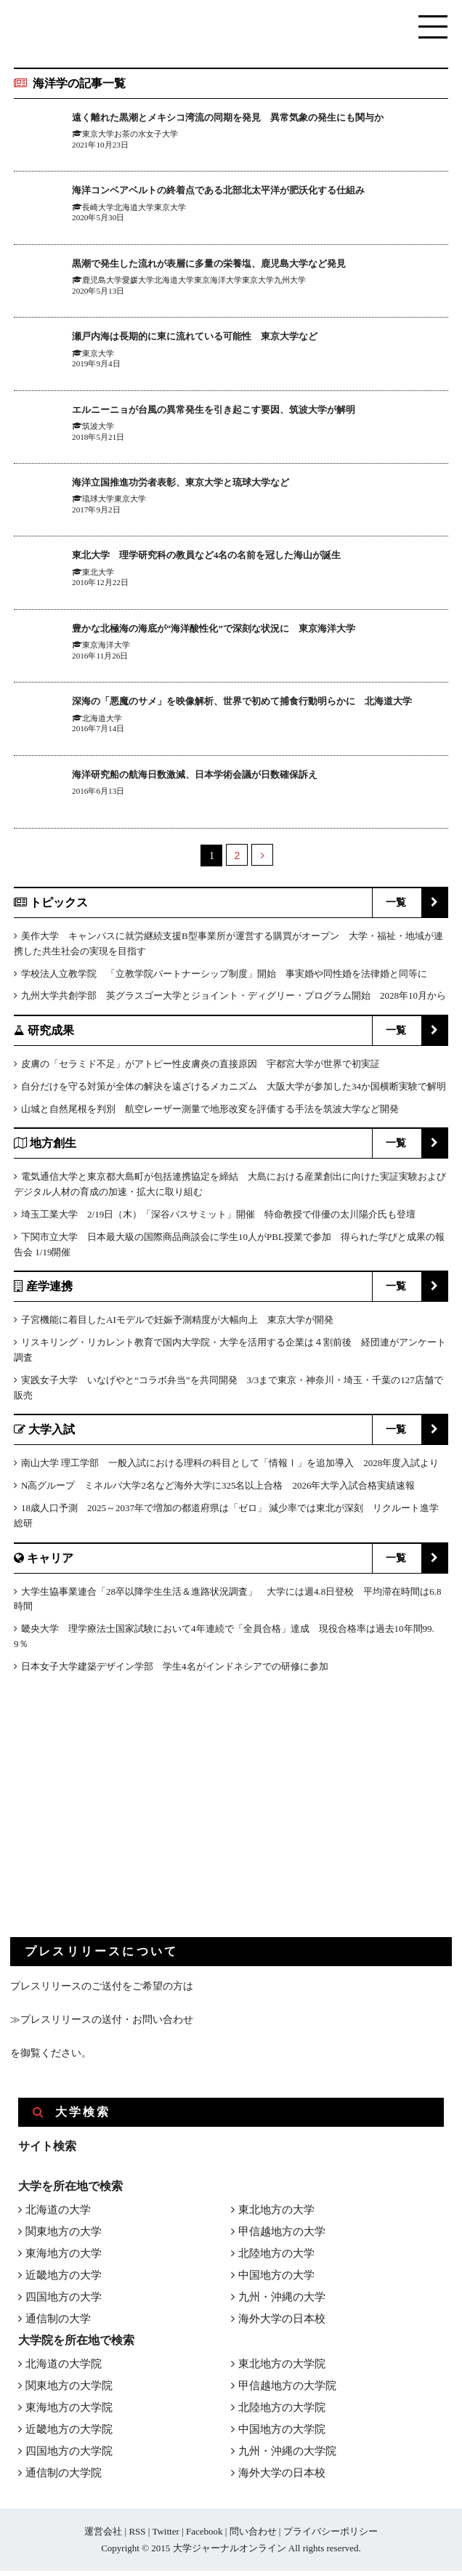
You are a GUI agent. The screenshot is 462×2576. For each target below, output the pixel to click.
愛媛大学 (138, 282)
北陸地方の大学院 (281, 2412)
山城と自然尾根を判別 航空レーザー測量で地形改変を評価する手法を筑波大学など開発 (210, 1113)
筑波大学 (98, 428)
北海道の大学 (58, 2215)
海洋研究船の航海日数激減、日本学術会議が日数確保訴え (223, 779)
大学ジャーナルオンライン (229, 2553)
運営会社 (103, 2536)
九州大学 (290, 282)
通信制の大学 (58, 2324)
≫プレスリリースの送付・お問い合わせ (101, 2024)
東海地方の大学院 (69, 2412)
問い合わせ (253, 2536)
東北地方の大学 (276, 2215)
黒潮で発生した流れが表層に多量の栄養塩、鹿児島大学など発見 (240, 265)
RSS (137, 2536)
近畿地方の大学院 (69, 2434)
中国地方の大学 (276, 2280)
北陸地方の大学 (276, 2258)
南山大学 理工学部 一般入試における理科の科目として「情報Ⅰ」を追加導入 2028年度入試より (230, 1467)
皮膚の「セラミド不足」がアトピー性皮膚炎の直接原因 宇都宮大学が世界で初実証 (200, 1068)
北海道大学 (134, 209)
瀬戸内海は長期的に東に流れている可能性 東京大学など (223, 338)
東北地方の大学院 (281, 2369)
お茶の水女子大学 (146, 150)
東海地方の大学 (63, 2258)
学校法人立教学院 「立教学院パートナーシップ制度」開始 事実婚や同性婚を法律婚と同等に (224, 978)
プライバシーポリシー (330, 2536)
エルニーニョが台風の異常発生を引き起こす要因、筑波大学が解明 (246, 411)
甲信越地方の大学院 (287, 2390)
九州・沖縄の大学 (281, 2302)
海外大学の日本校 (281, 2324)
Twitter (165, 2536)
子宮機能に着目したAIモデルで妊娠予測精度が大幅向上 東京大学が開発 (177, 1325)
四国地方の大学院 (69, 2456)
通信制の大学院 (63, 2478)
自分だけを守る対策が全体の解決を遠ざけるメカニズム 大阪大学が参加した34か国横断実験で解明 (233, 1091)
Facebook (204, 2536)
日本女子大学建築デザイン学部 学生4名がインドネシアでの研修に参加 (174, 1671)
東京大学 (98, 150)
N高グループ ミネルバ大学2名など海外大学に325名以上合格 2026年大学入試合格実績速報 (218, 1490)
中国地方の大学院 (281, 2434)
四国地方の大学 (63, 2302)
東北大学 (98, 574)
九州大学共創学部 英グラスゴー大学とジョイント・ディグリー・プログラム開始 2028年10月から (233, 1000)
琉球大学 (98, 501)
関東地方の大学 (63, 2236)
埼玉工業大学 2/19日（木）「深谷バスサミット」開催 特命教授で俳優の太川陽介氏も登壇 (218, 1219)
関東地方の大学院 (69, 2390)
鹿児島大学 (102, 282)
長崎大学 (98, 209)
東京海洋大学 (218, 282)
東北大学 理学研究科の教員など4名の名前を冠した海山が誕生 (237, 557)
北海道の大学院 (63, 2369)
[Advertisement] (119, 1822)
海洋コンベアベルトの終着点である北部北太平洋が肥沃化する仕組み (252, 192)
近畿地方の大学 (63, 2280)
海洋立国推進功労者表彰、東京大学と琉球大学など (205, 484)
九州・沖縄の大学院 (287, 2456)
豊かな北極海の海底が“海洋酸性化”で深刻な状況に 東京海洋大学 (246, 630)
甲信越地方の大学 (281, 2236)
